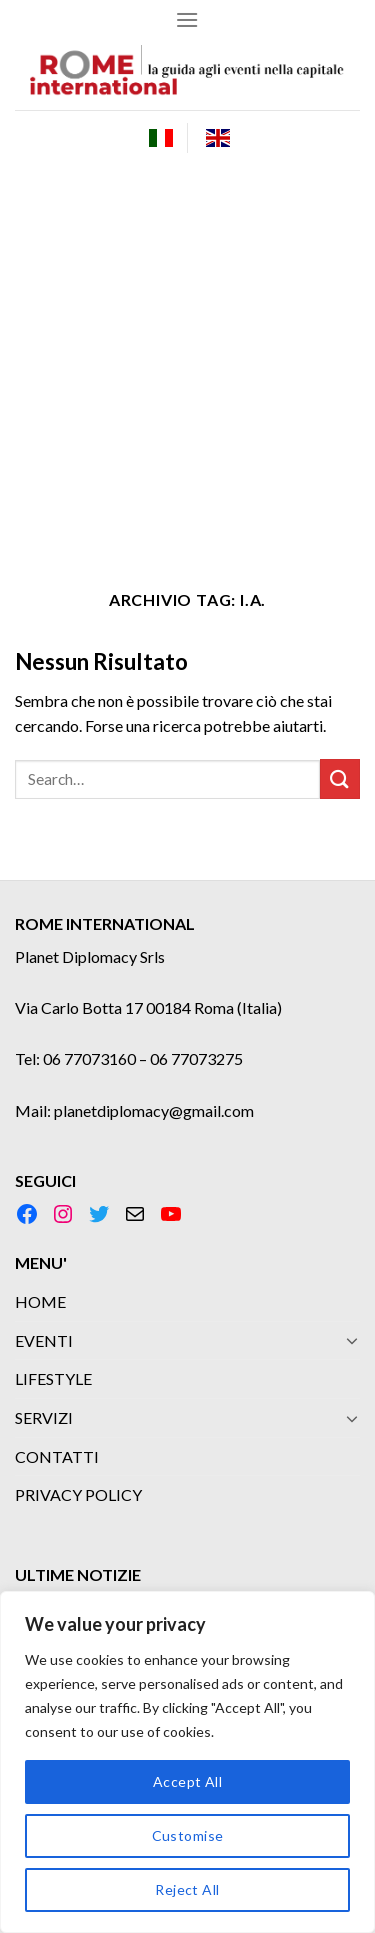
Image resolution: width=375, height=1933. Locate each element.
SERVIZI (44, 1417)
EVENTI (44, 1340)
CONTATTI (57, 1456)
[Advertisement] (187, 362)
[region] (187, 1762)
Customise (188, 1835)
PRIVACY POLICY (78, 1494)
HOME (40, 1301)
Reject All (187, 1889)
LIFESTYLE (53, 1378)
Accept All (187, 1781)
